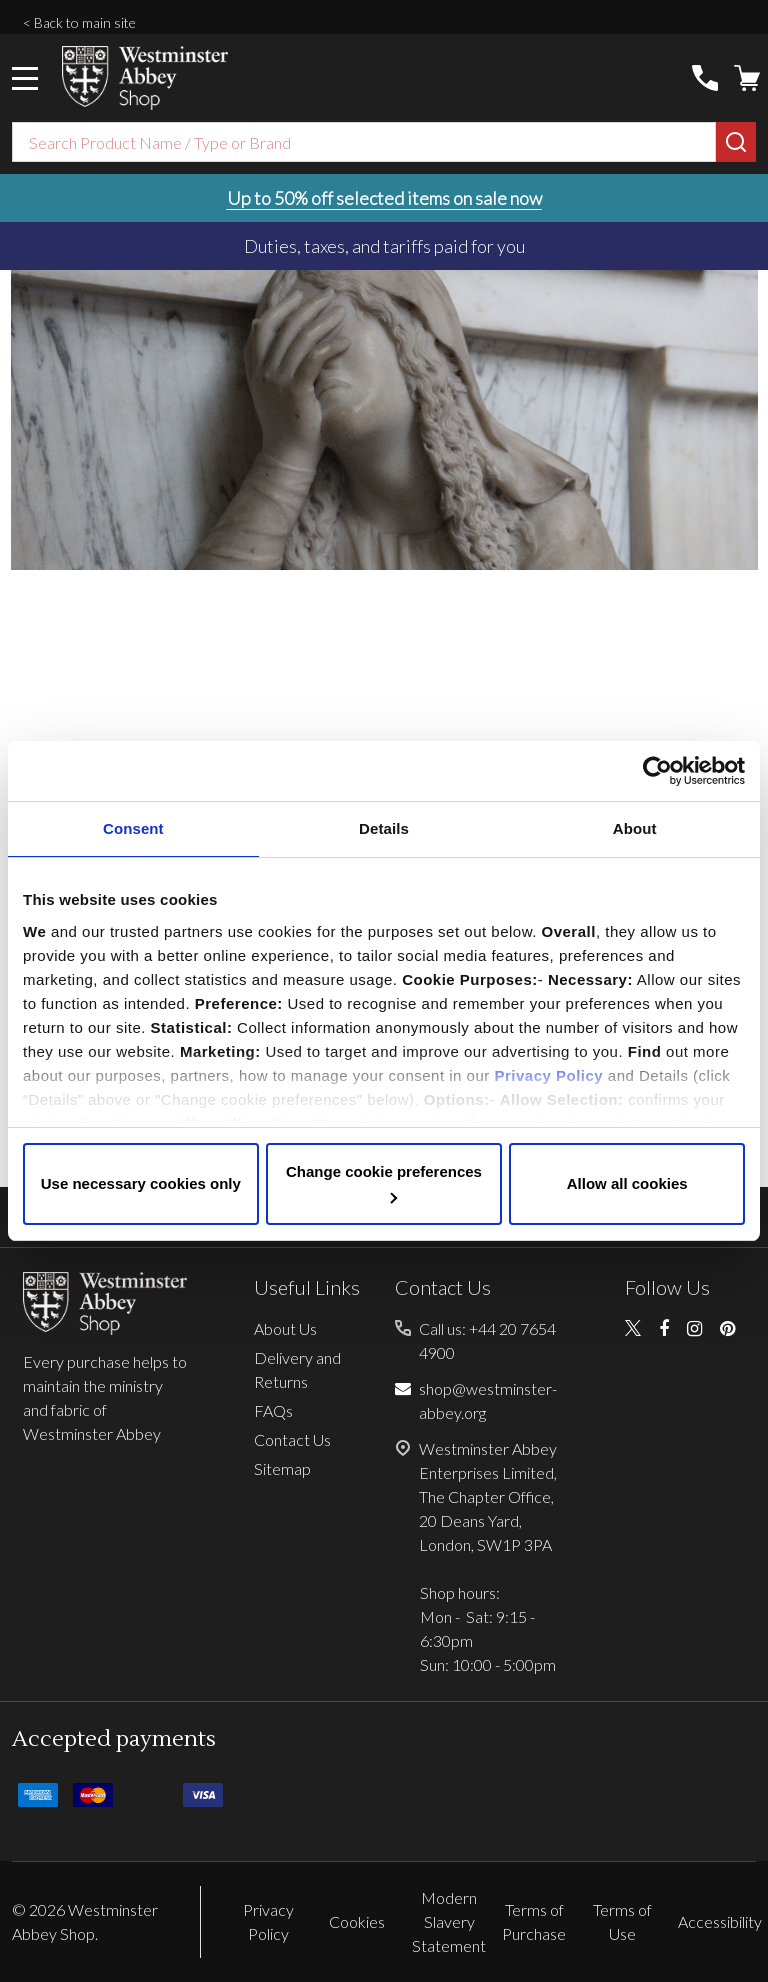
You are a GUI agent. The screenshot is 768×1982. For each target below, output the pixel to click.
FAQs (273, 1410)
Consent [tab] (133, 828)
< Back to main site (79, 22)
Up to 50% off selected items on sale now (384, 198)
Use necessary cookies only (141, 1183)
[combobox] (364, 142)
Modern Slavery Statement (449, 1921)
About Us (285, 1328)
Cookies (357, 1921)
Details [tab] (384, 828)
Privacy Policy (548, 1075)
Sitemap (282, 1468)
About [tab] (635, 828)
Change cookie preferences (384, 1183)
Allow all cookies (627, 1183)
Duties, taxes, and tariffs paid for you (384, 246)
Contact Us (292, 1439)
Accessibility (720, 1921)
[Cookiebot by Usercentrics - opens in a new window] (657, 771)
